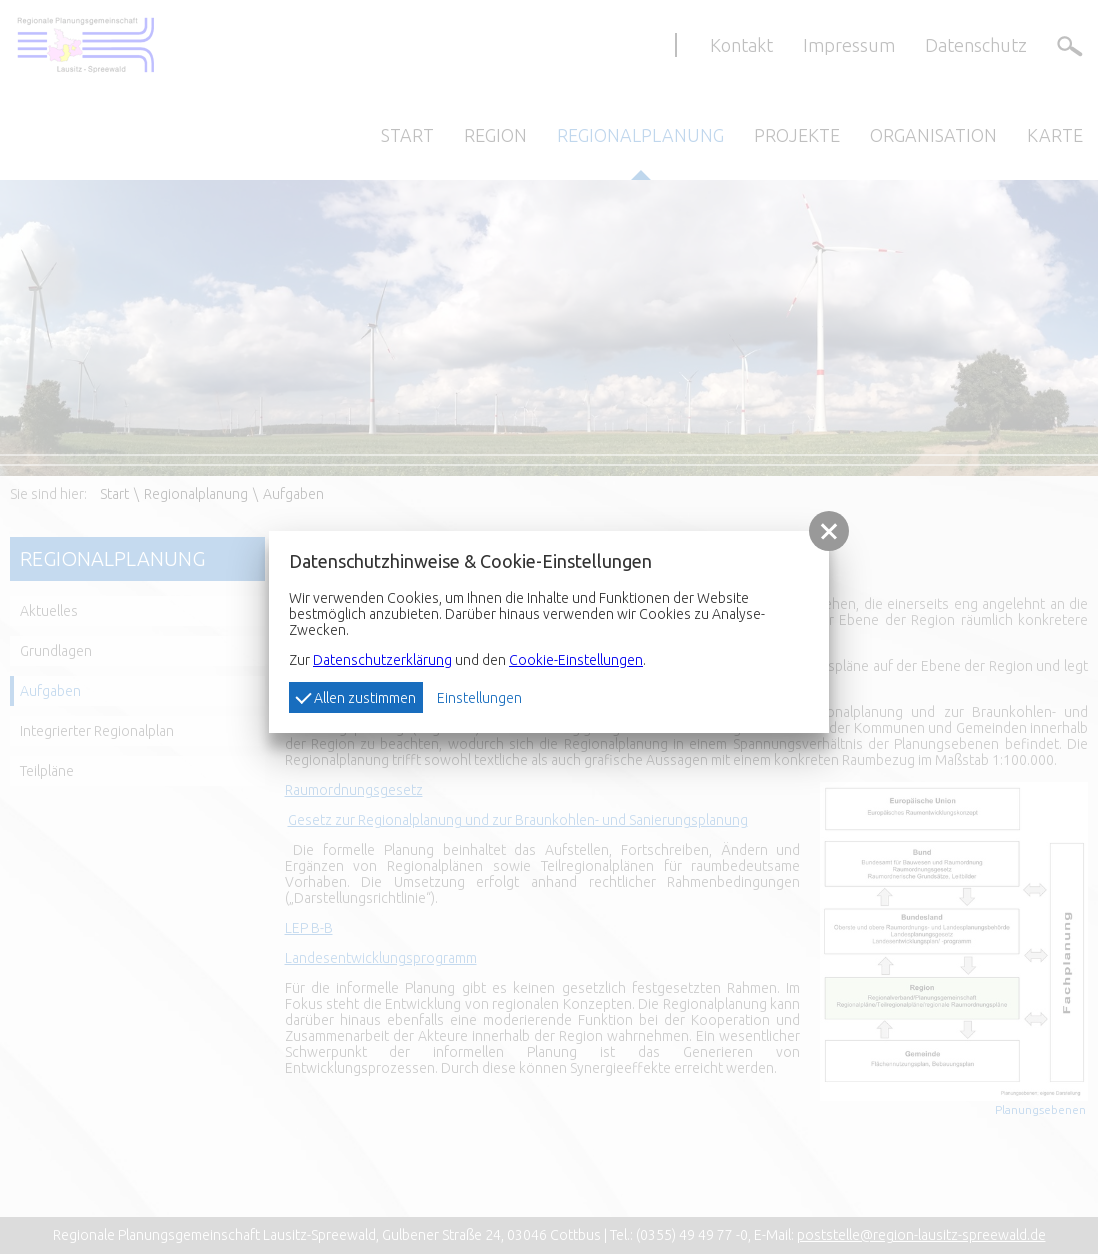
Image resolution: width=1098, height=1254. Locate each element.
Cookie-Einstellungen (576, 660)
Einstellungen (479, 698)
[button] (829, 531)
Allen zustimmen (355, 697)
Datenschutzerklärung (382, 660)
